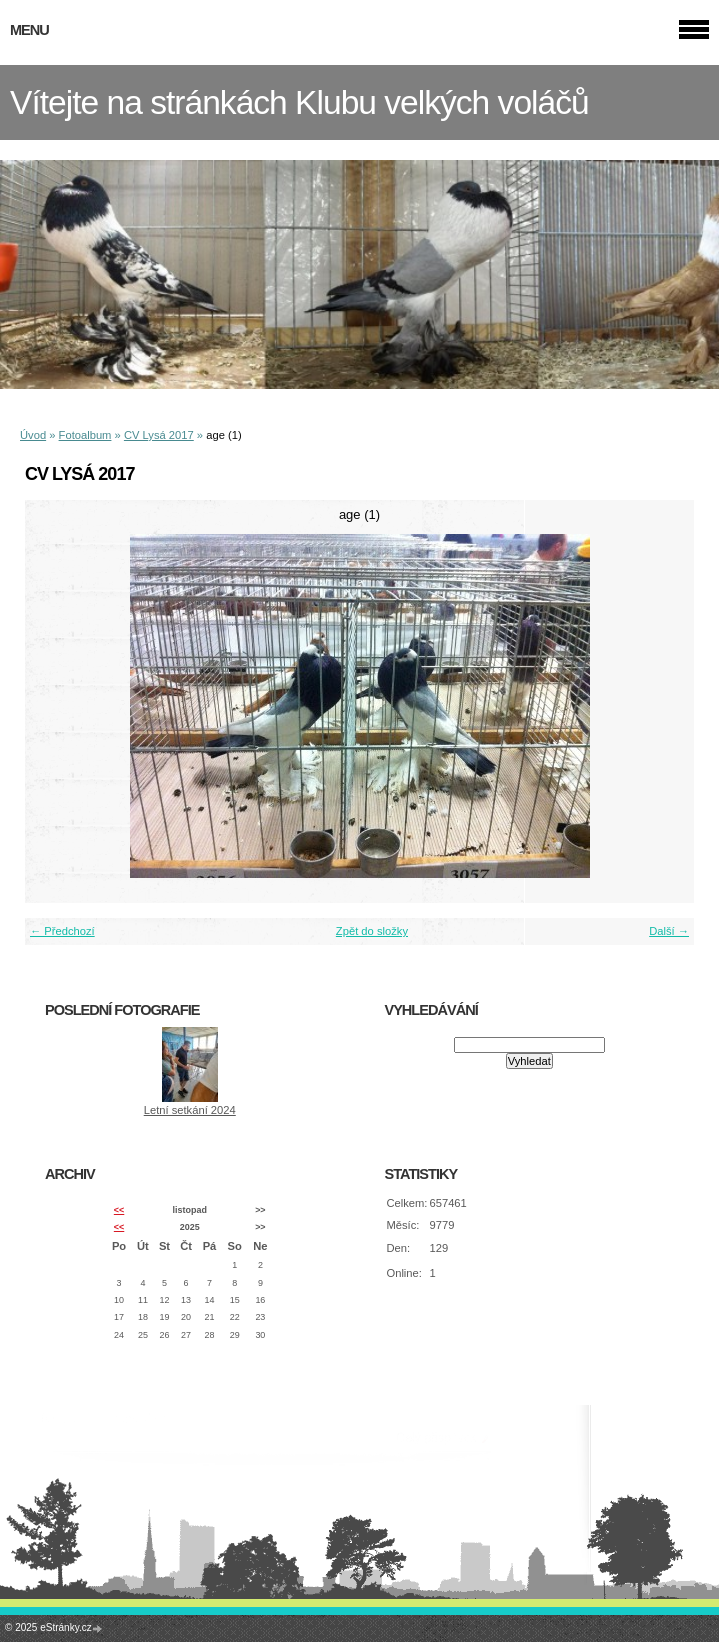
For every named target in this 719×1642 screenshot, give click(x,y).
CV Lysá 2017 (159, 435)
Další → (669, 931)
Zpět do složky (372, 931)
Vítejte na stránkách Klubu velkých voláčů (299, 102)
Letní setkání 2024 (190, 1110)
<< (119, 1210)
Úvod (33, 435)
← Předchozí (62, 931)
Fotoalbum (85, 435)
